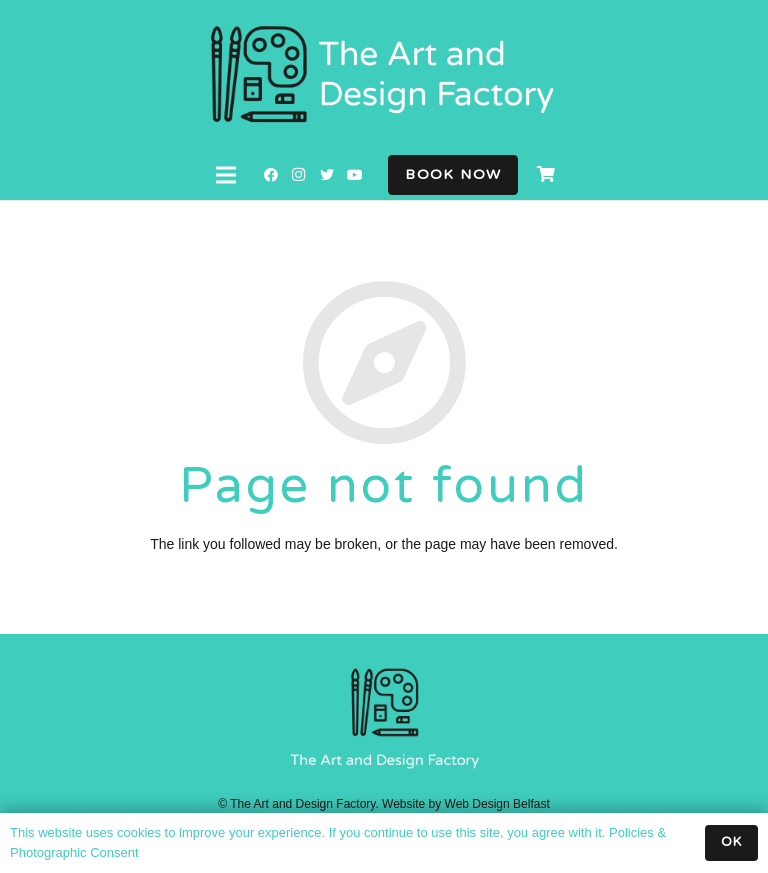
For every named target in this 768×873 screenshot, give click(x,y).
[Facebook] (271, 175)
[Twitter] (327, 175)
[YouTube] (355, 175)
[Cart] (545, 175)
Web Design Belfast (497, 804)
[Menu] (226, 175)
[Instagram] (299, 175)
